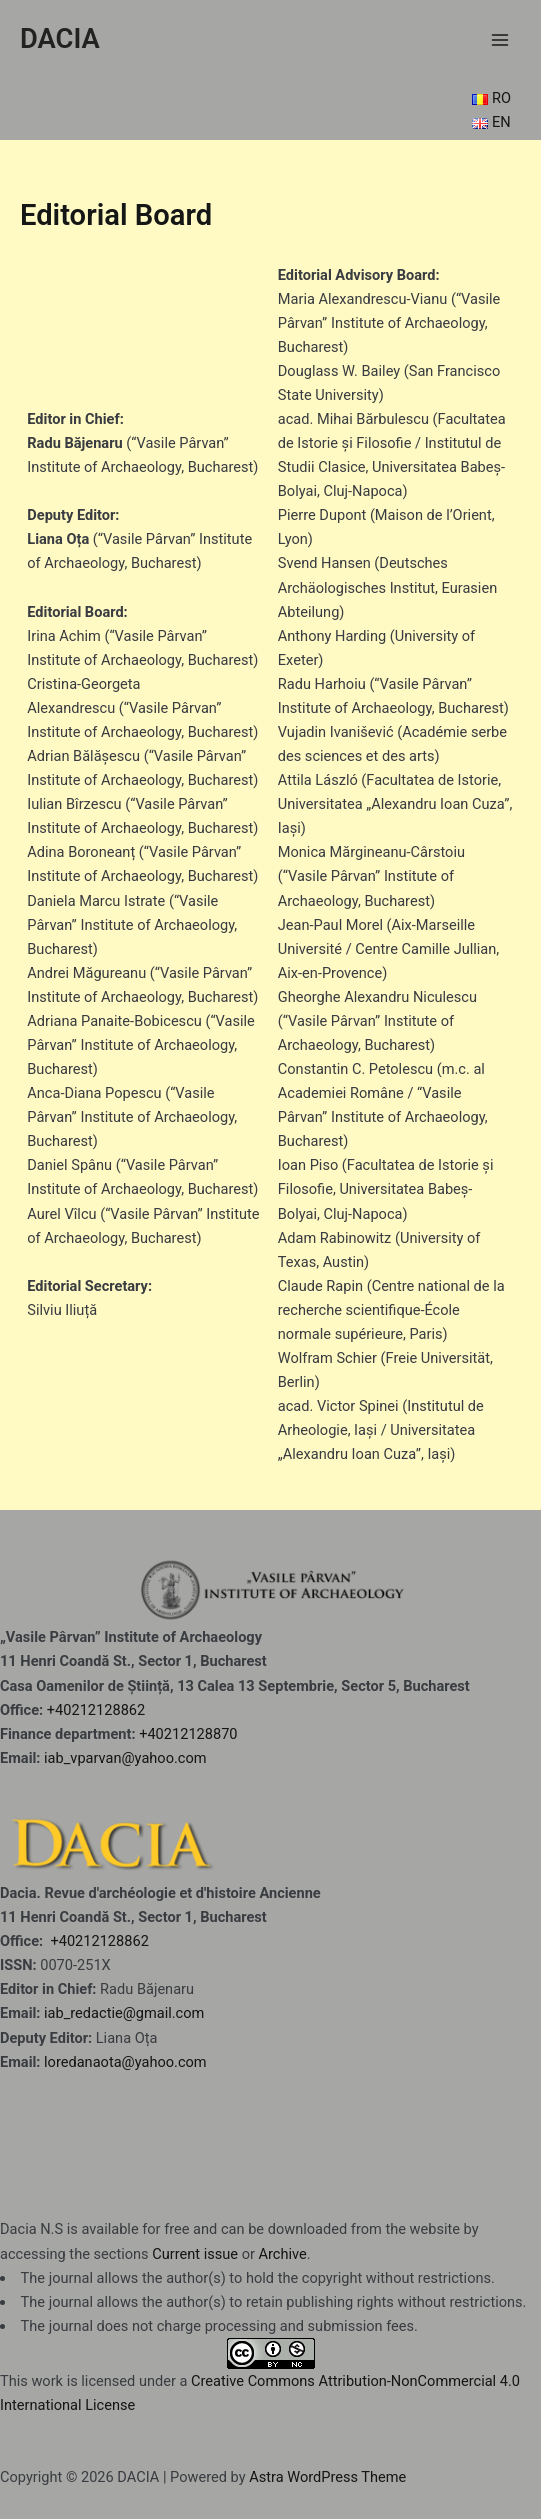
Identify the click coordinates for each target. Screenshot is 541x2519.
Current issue (195, 2254)
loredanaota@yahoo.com (125, 2062)
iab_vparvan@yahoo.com (125, 1758)
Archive (283, 2254)
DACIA (60, 39)
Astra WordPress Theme (327, 2477)
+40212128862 (96, 1710)
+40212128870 (188, 1734)
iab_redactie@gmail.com (124, 2013)
